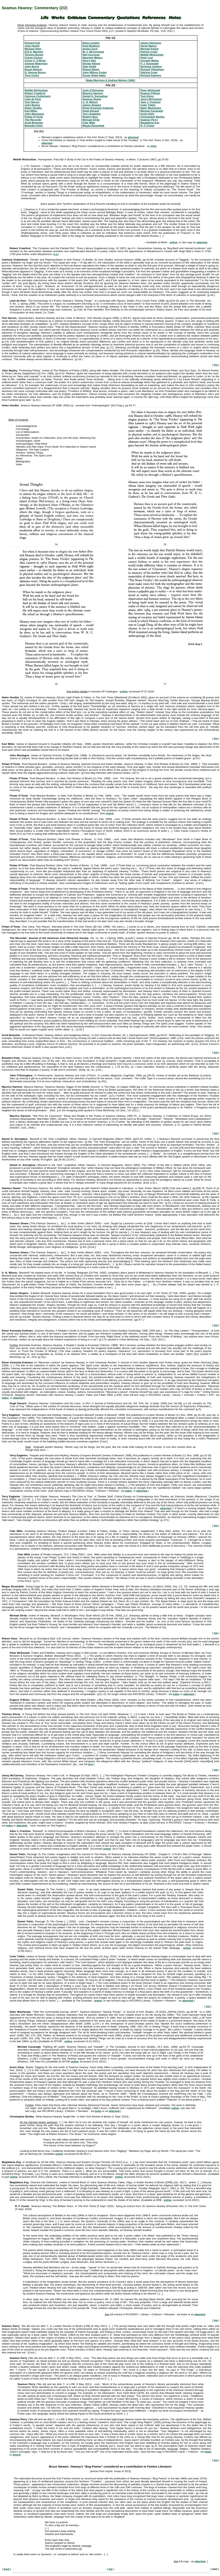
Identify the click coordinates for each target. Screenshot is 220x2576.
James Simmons (150, 42)
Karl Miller (31, 110)
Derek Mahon (148, 45)
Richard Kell (32, 42)
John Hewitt (32, 45)
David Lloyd (90, 48)
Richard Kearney (150, 75)
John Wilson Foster (95, 72)
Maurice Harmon (93, 93)
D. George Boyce (35, 72)
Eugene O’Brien (150, 93)
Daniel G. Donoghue (95, 96)
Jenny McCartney (151, 99)
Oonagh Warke (149, 60)
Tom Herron (32, 102)
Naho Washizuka (150, 107)
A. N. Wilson (90, 102)
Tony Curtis (32, 75)
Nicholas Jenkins (151, 66)
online (173, 242)
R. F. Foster (147, 125)
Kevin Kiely (147, 113)
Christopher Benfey (152, 116)
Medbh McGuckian (36, 90)
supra (109, 813)
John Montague (34, 113)
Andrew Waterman (36, 63)
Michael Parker (149, 48)
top (216, 364)
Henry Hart (89, 60)
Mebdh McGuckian (151, 54)
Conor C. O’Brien (35, 60)
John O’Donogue (93, 90)
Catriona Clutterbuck (38, 96)
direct (16, 2454)
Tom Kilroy (147, 96)
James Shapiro (92, 105)
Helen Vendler (33, 107)
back (6, 2569)
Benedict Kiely (34, 125)
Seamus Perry (149, 119)
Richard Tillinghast (152, 69)
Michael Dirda (91, 119)
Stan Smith (89, 66)
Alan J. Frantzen (150, 102)
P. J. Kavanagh (149, 63)
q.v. (55, 254)
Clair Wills (89, 122)
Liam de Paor (33, 99)
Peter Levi (146, 57)
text (90, 1764)
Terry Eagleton (92, 113)
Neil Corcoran (91, 54)
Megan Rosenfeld (93, 125)
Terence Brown (34, 54)
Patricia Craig (148, 72)
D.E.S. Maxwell (34, 51)
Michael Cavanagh (151, 110)
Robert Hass (90, 116)
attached (133, 137)
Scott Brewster (34, 122)
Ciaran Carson (34, 57)
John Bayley (32, 105)
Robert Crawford (35, 93)
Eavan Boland (33, 69)
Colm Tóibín (147, 105)
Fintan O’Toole (34, 116)
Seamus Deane (92, 99)
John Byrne (32, 66)
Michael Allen (33, 48)
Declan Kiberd (91, 63)
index (5, 1397)
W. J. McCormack (93, 51)
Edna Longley (91, 42)
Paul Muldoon (91, 45)
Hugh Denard (91, 110)
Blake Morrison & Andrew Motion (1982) (110, 80)
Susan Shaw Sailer (94, 75)
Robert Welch (91, 69)
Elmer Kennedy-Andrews (98, 107)
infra (153, 146)
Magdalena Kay (149, 122)
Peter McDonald (150, 90)
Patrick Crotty (148, 51)
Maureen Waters (93, 57)
